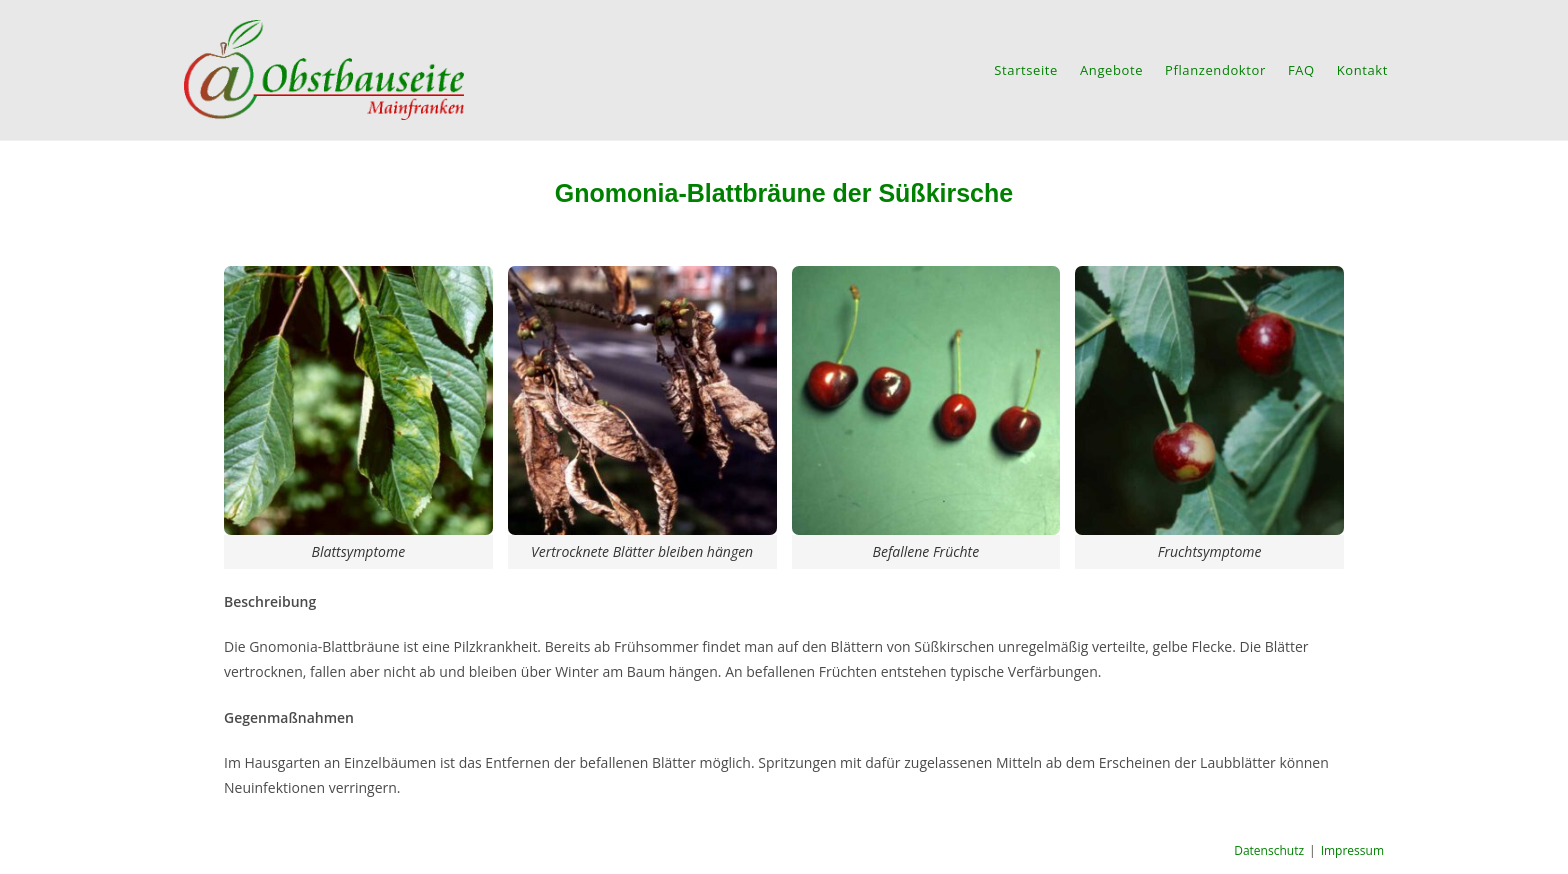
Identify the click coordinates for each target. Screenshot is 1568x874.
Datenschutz (1269, 850)
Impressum (1352, 850)
